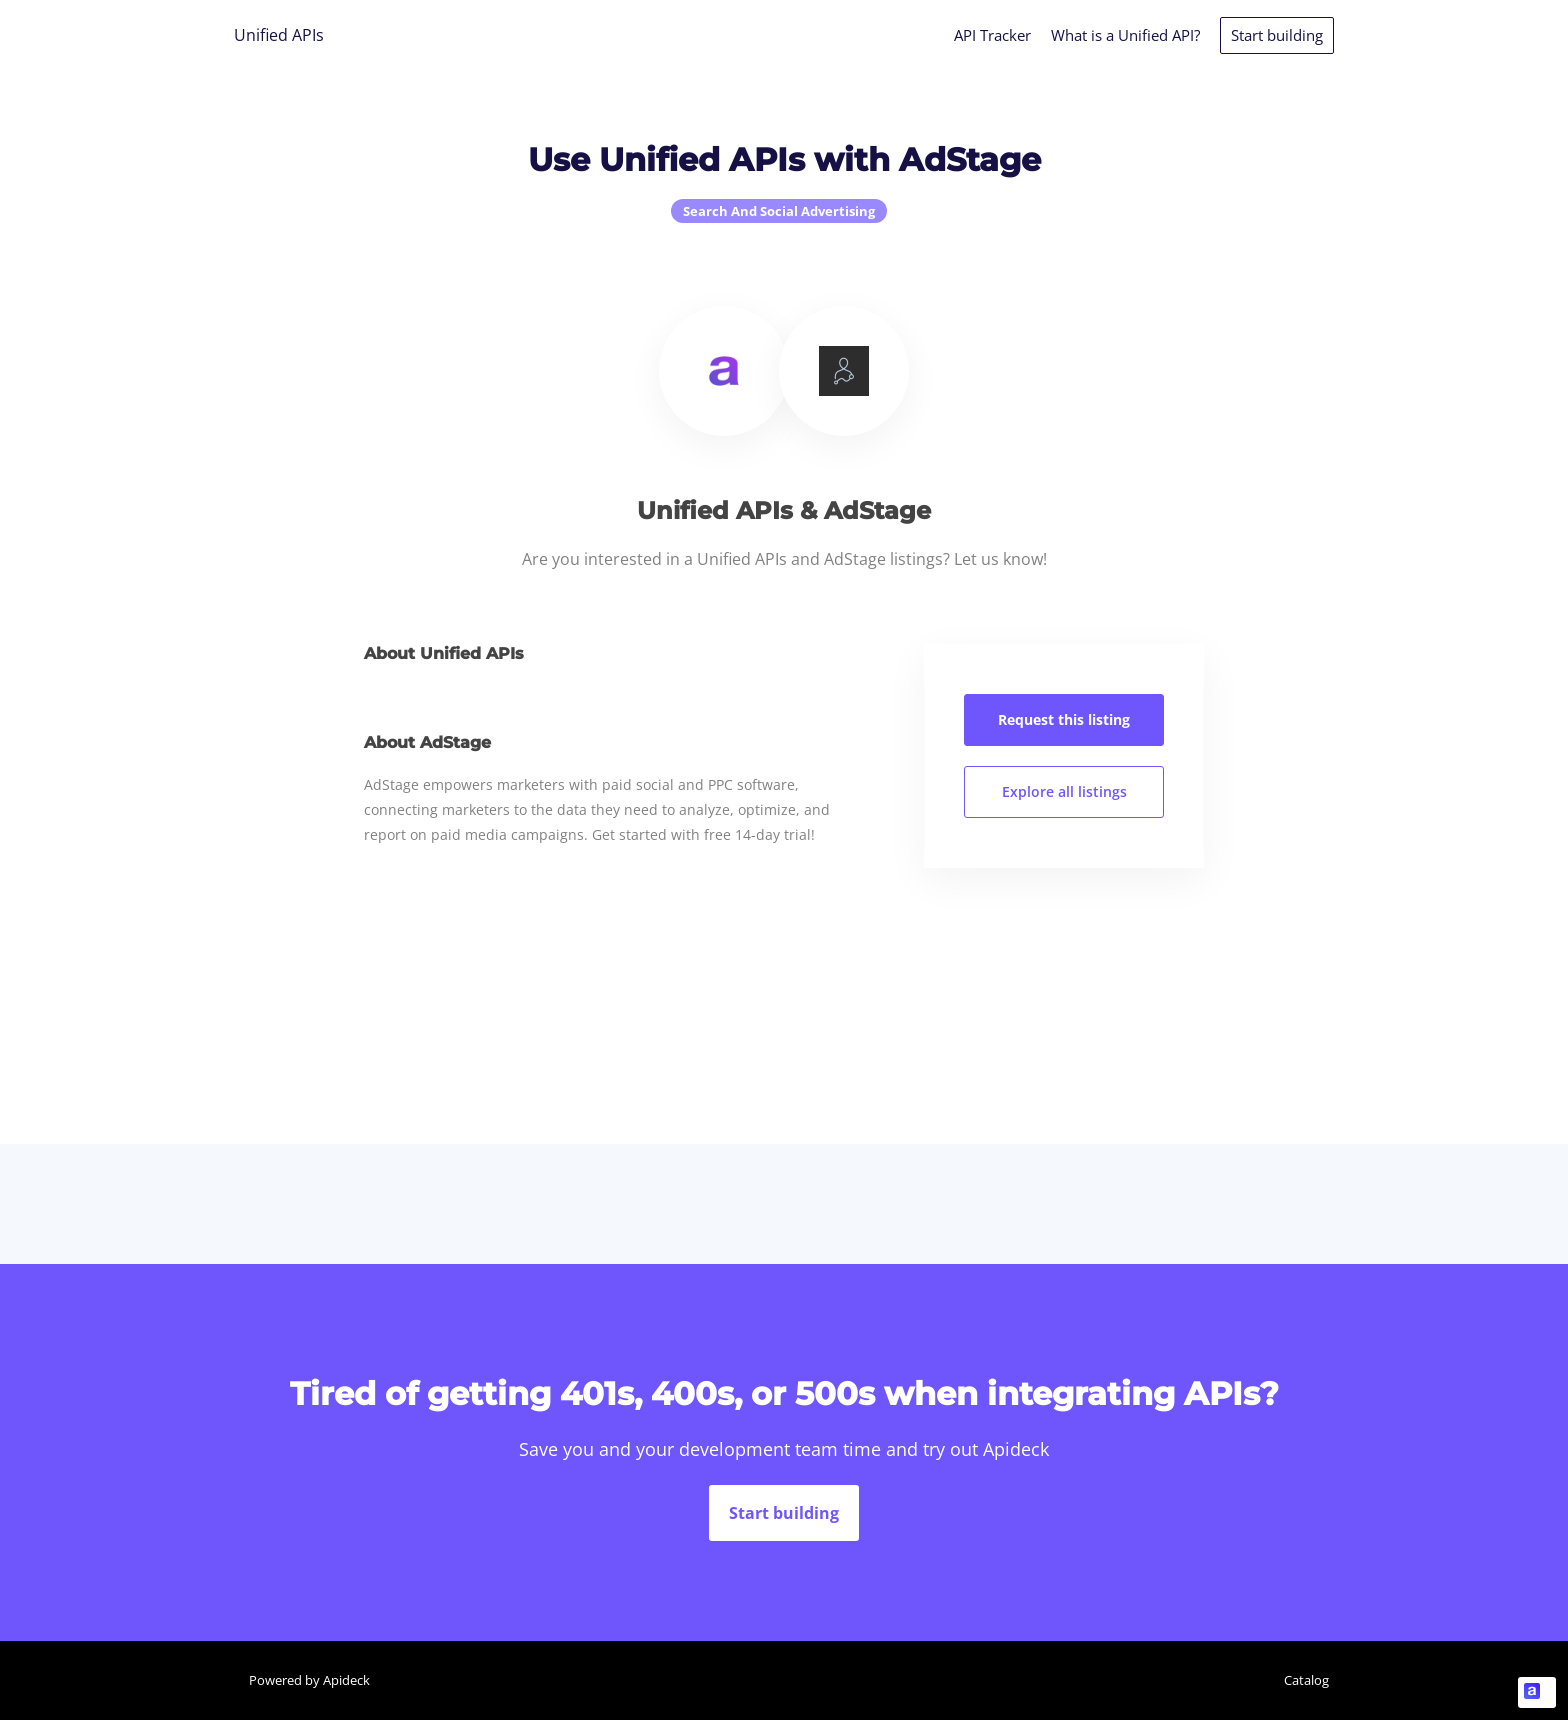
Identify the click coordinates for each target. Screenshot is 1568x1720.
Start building (1277, 35)
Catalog (1306, 1680)
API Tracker (992, 35)
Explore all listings (1064, 791)
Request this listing (1064, 719)
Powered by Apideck (309, 1680)
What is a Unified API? (1125, 35)
